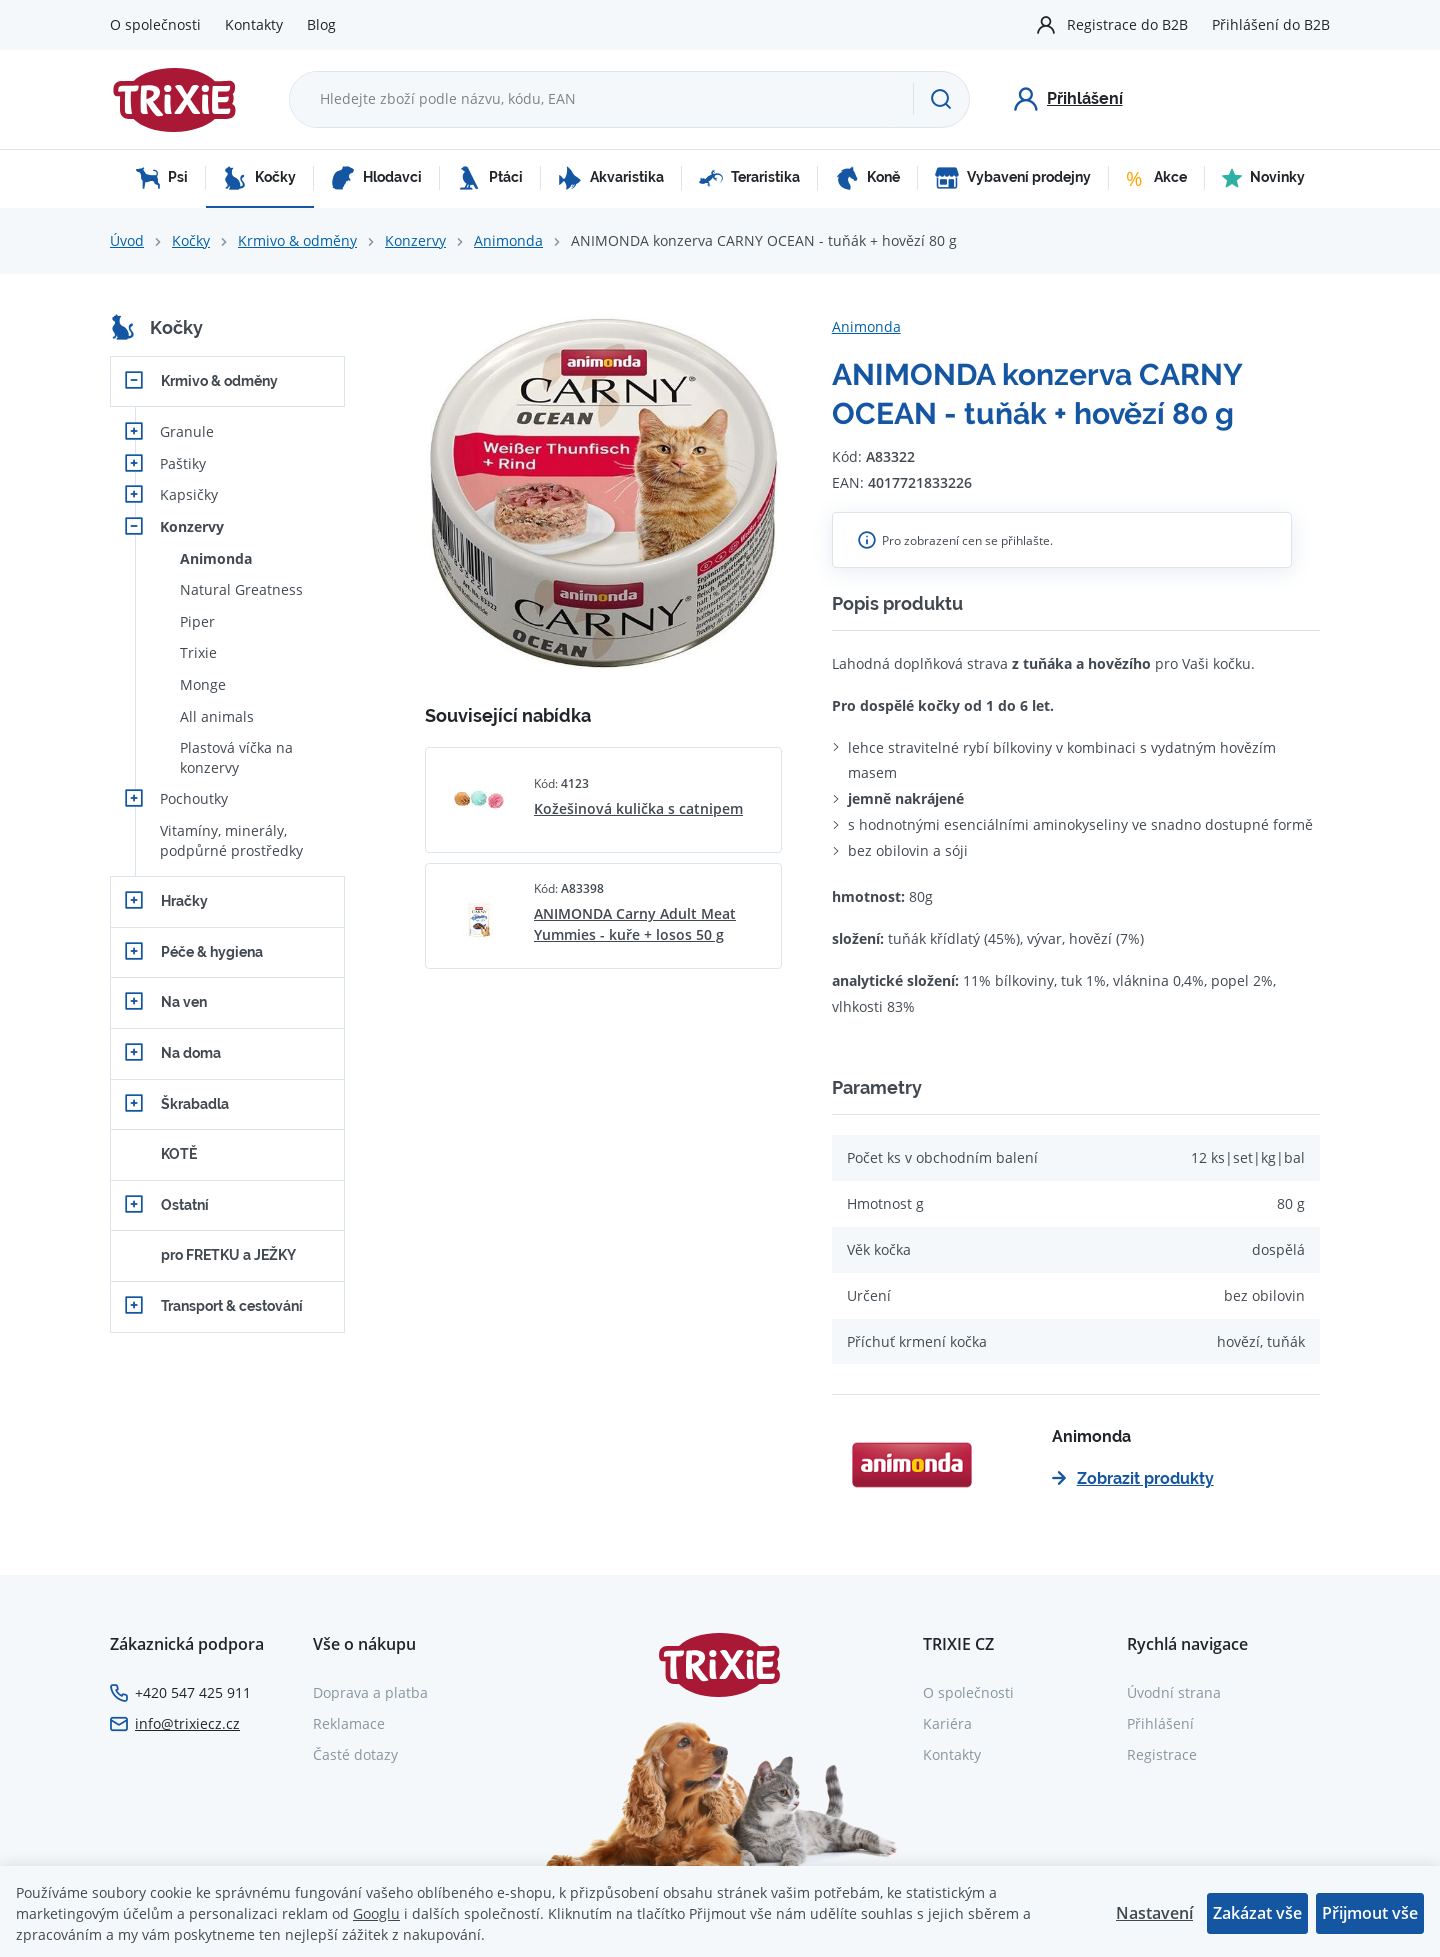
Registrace (1162, 1754)
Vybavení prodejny (1013, 178)
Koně (867, 178)
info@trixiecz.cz (187, 1723)
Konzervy (415, 240)
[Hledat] (941, 99)
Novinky (1263, 178)
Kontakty (254, 24)
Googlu (376, 1913)
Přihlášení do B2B (1271, 24)
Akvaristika (611, 178)
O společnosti (155, 24)
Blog (321, 24)
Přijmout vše (1370, 1913)
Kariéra (947, 1723)
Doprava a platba (370, 1692)
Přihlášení (1160, 1723)
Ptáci (490, 178)
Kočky (259, 178)
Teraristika (749, 178)
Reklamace (349, 1723)
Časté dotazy (355, 1754)
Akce (1156, 178)
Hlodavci (376, 178)
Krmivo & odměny (297, 240)
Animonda (508, 240)
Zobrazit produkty (1133, 1478)
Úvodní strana (1174, 1692)
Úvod (127, 240)
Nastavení (1154, 1913)
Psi (162, 178)
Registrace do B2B (1127, 24)
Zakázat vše (1257, 1913)
